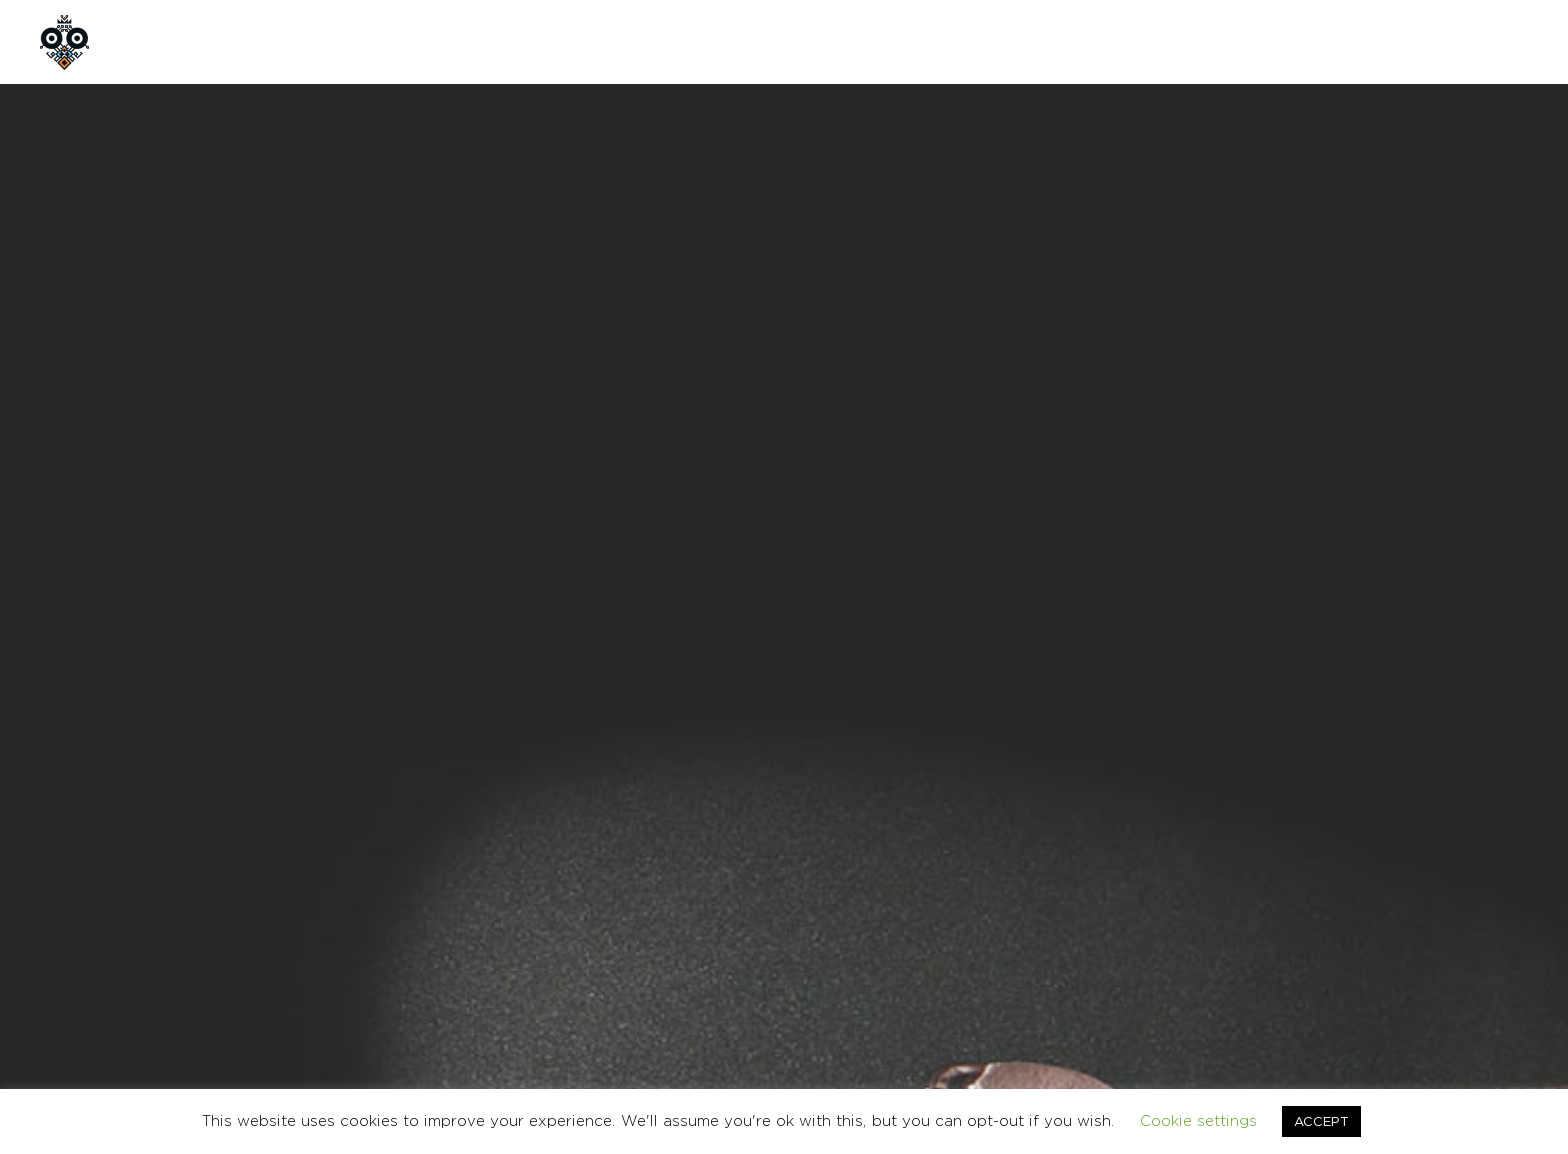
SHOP (357, 41)
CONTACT (569, 41)
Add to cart (1082, 616)
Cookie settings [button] (1198, 1120)
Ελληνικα (1504, 956)
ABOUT (264, 41)
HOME (170, 41)
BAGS (992, 766)
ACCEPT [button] (1321, 1121)
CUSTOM (455, 41)
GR (1428, 41)
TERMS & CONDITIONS (1266, 956)
